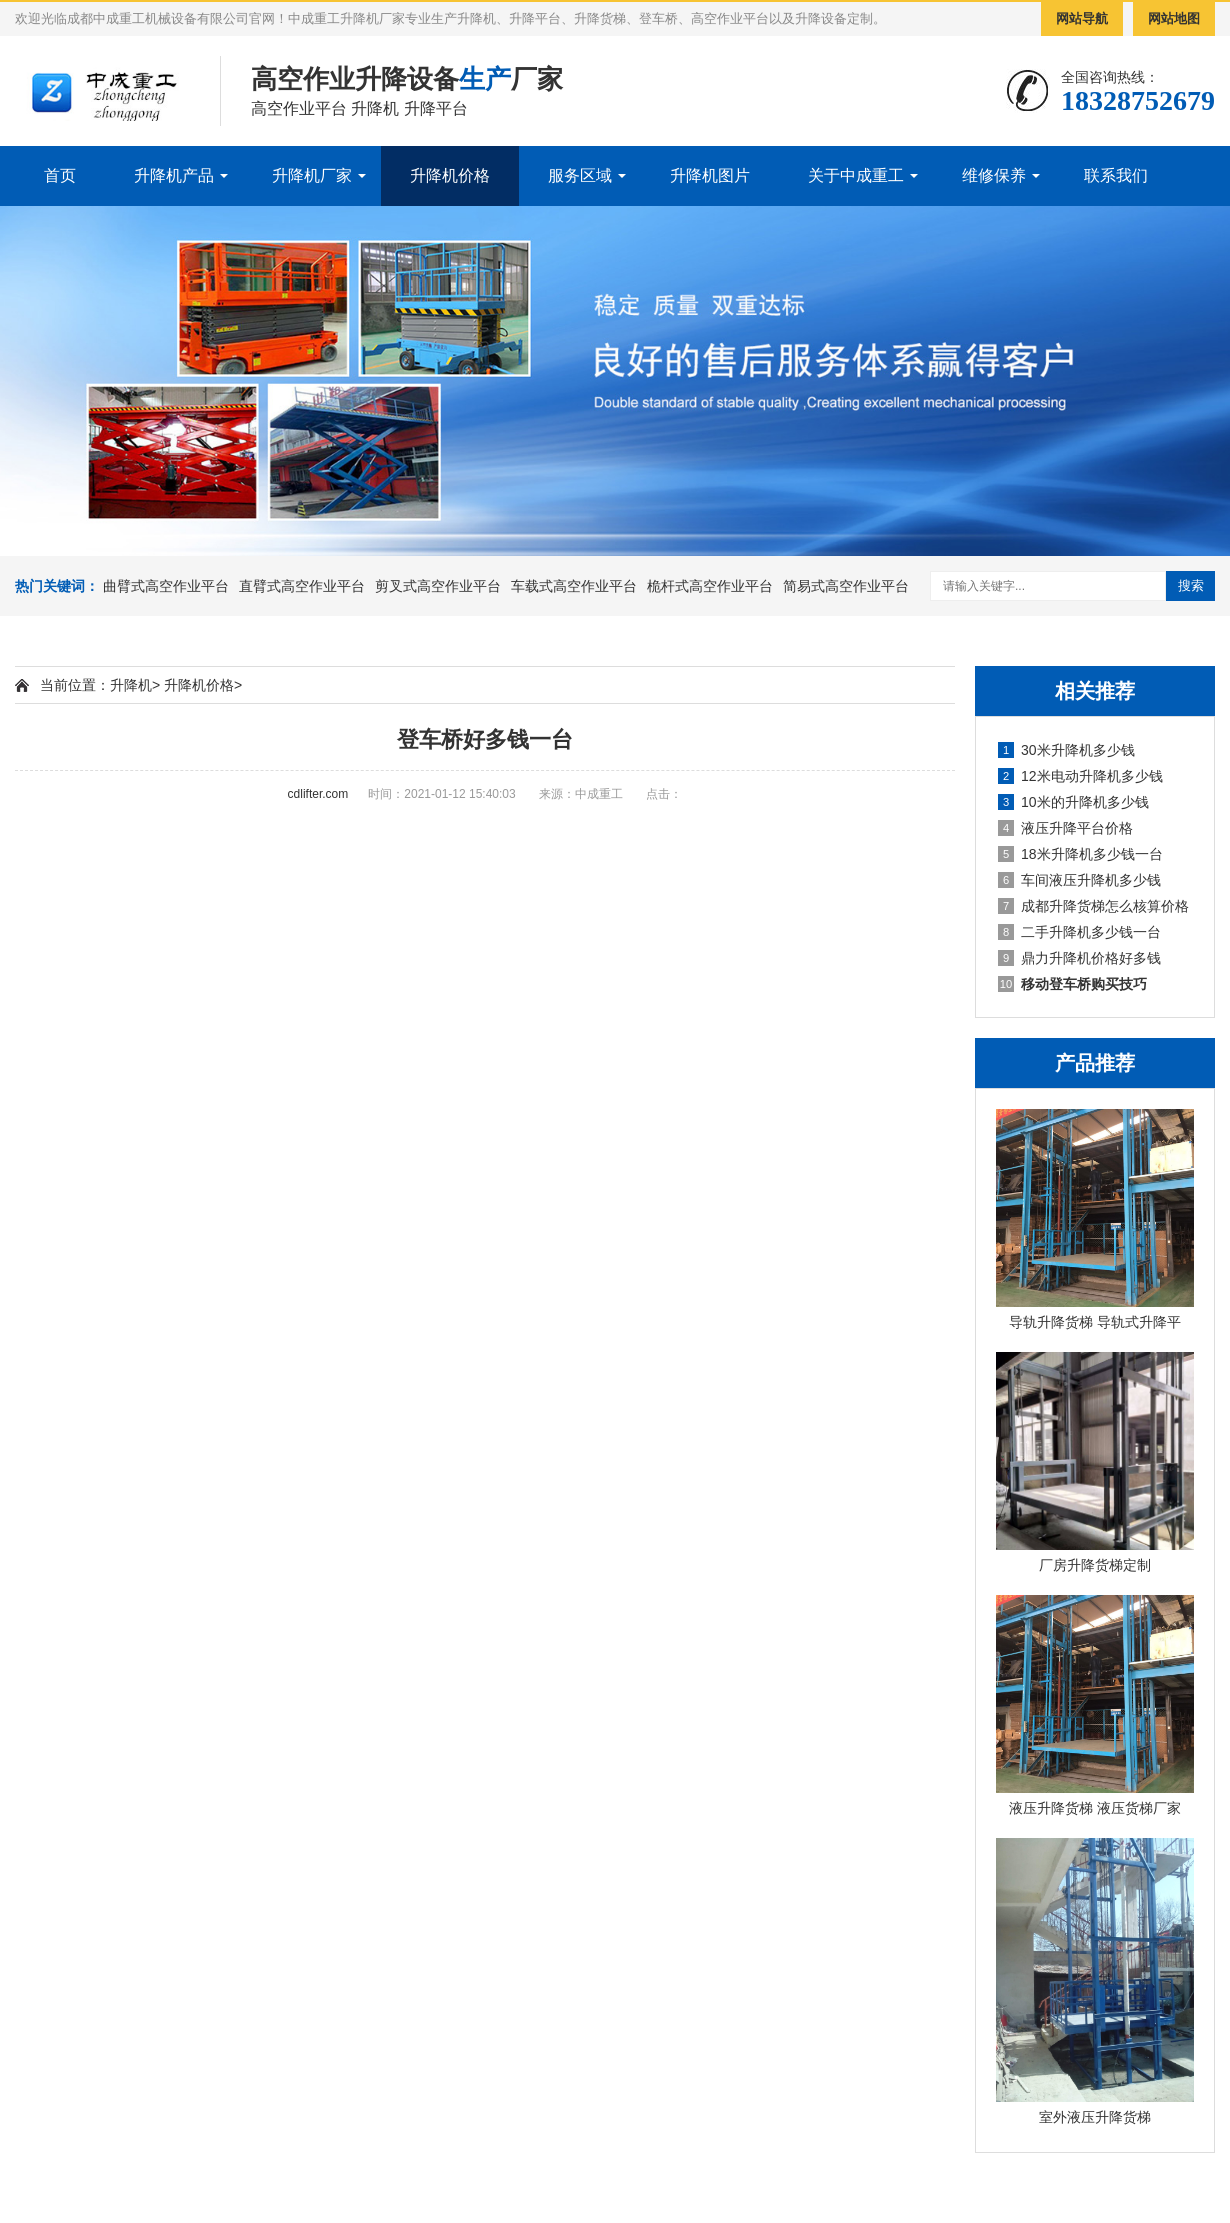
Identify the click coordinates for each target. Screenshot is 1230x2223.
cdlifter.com (318, 794)
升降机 (131, 685)
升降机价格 (450, 175)
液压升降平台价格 (1065, 828)
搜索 (1191, 585)
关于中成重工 (856, 175)
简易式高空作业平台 (846, 586)
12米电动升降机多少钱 (1080, 776)
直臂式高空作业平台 (302, 586)
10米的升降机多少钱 (1073, 802)
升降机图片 (710, 175)
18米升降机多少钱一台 (1080, 854)
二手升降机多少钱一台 (1079, 932)
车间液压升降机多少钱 (1079, 880)
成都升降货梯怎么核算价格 (1093, 906)
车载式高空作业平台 (574, 586)
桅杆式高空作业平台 (710, 586)
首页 (60, 175)
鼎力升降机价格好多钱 (1079, 958)
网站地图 (1174, 18)
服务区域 (580, 175)
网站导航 (1082, 18)
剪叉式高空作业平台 (438, 586)
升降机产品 (174, 175)
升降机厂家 (312, 175)
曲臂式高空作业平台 (166, 586)
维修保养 (994, 175)
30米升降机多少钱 (1066, 750)
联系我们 (1116, 175)
